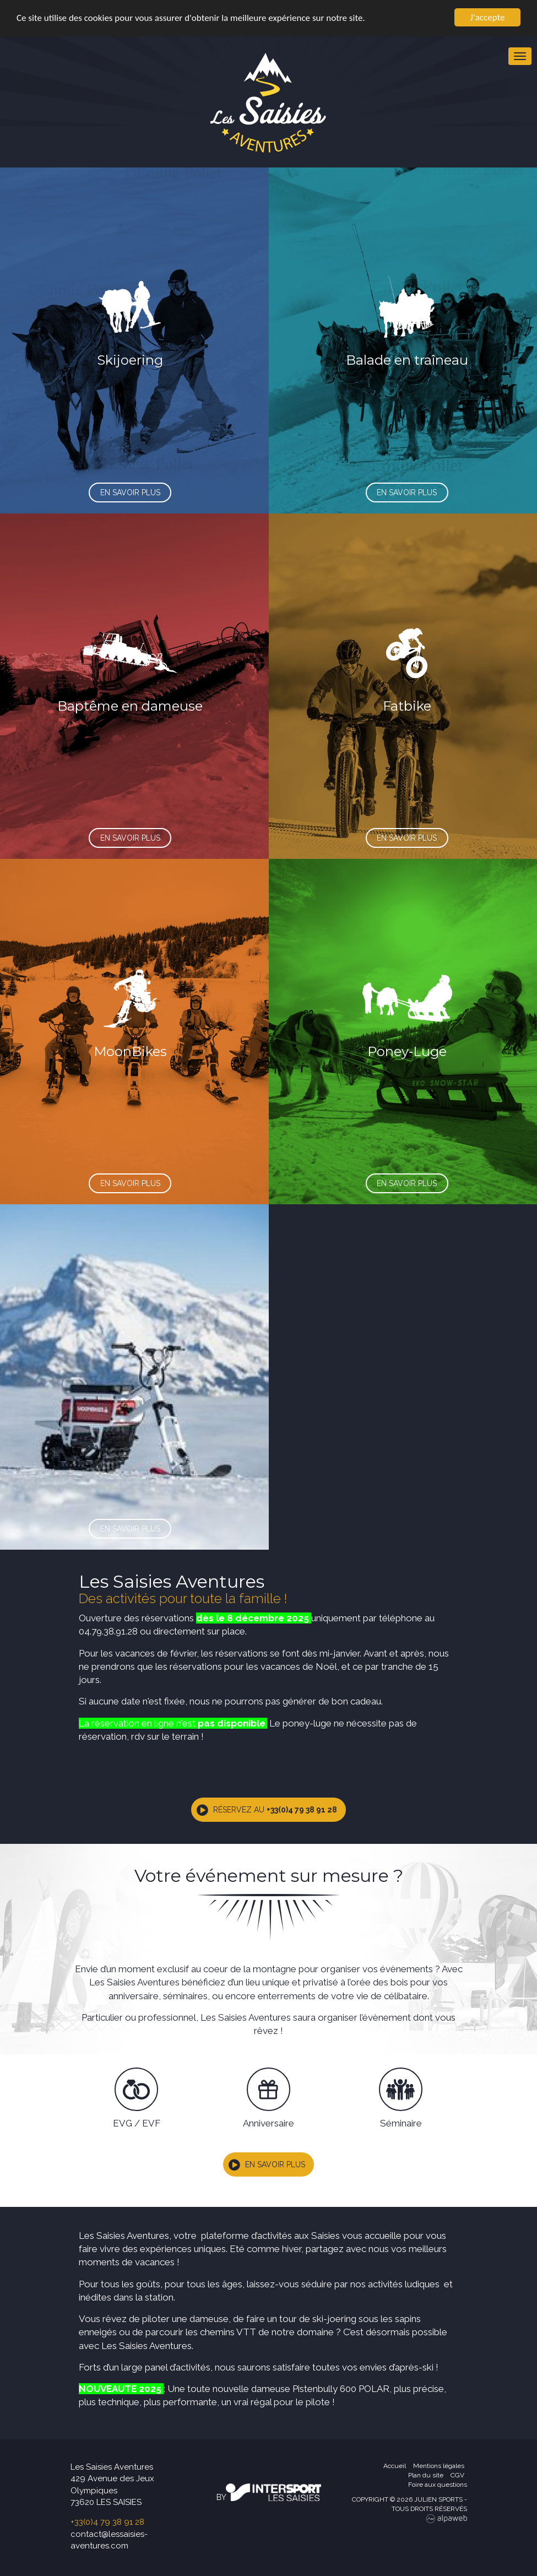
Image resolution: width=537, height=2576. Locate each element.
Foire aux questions (437, 2484)
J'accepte (487, 17)
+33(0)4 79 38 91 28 (107, 2522)
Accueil (394, 2466)
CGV (457, 2475)
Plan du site (425, 2475)
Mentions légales (438, 2466)
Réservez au (275, 1809)
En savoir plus (275, 2164)
